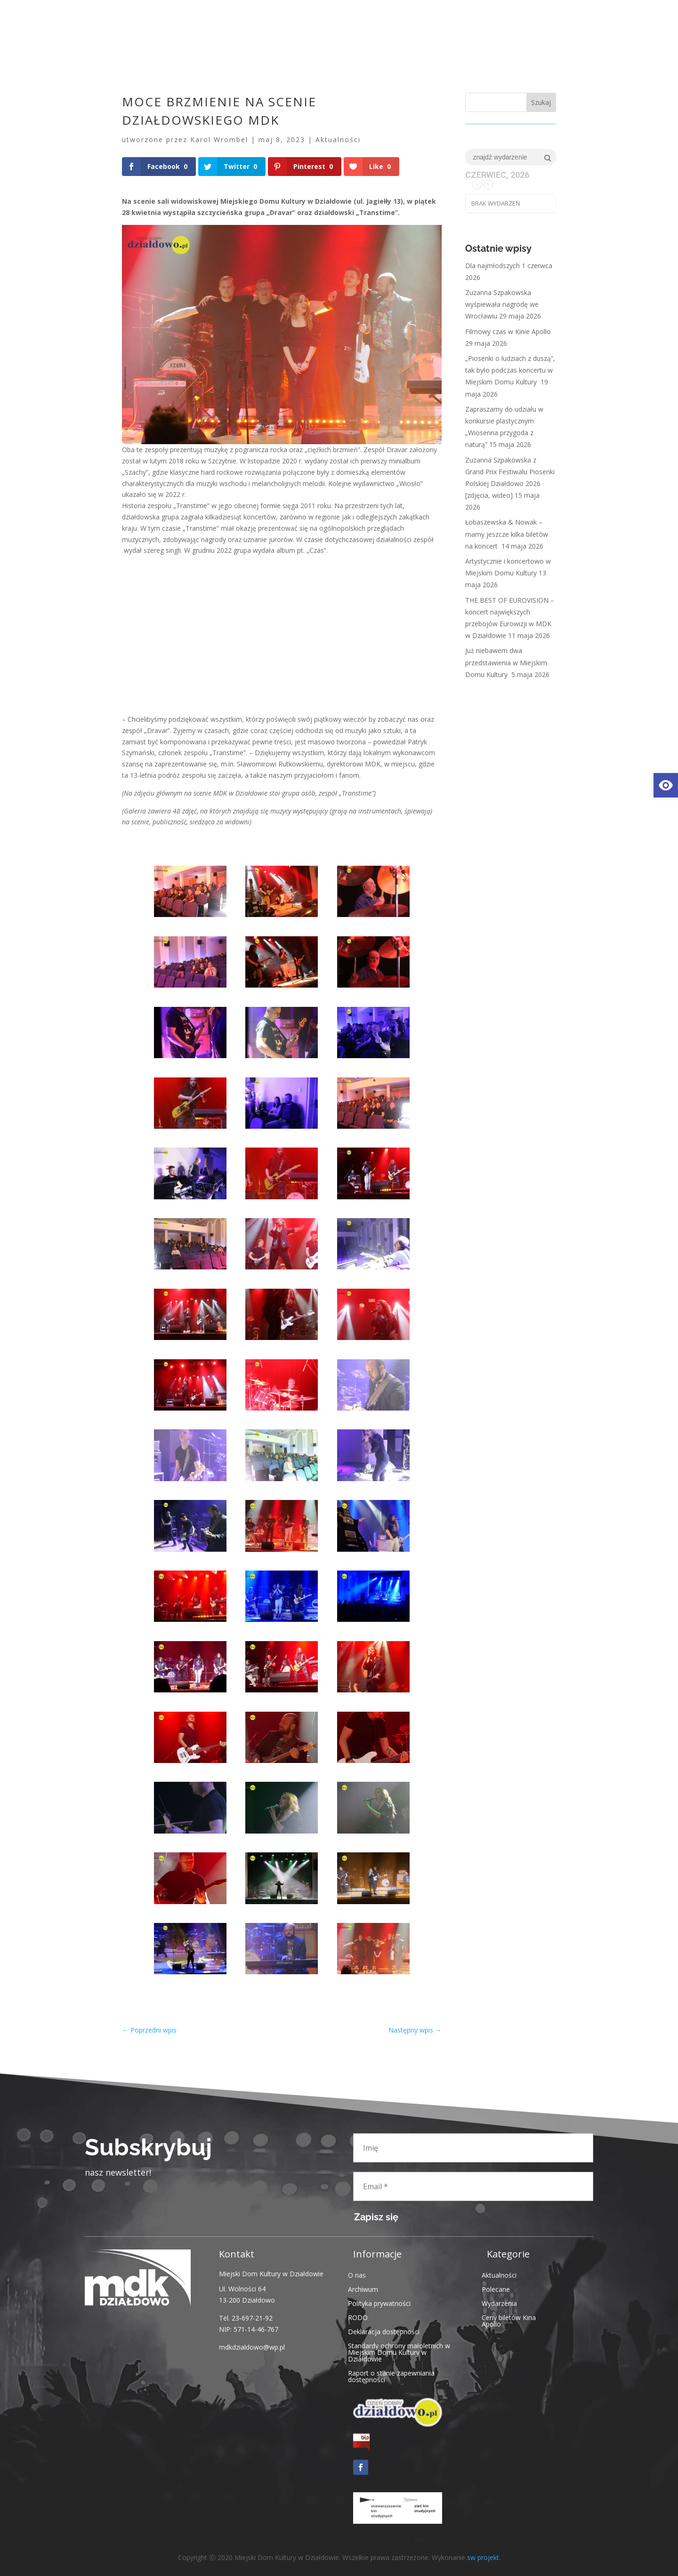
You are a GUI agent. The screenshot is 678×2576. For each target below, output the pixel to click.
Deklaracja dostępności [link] (384, 2331)
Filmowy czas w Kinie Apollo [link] (508, 331)
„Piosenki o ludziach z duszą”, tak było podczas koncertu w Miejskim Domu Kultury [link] (510, 370)
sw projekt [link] (483, 2557)
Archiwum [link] (363, 2289)
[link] (666, 785)
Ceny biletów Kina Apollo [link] (509, 2320)
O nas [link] (357, 2275)
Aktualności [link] (338, 139)
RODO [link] (358, 2317)
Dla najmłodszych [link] (492, 265)
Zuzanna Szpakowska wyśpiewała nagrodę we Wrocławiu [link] (502, 304)
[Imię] (473, 2147)
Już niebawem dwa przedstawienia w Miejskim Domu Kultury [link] (506, 662)
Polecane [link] (496, 2289)
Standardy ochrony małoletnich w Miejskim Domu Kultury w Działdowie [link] (399, 2351)
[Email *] (473, 2186)
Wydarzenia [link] (499, 2303)
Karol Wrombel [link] (219, 139)
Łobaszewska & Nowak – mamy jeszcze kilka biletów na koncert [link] (506, 534)
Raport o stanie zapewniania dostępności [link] (391, 2376)
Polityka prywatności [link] (379, 2303)
